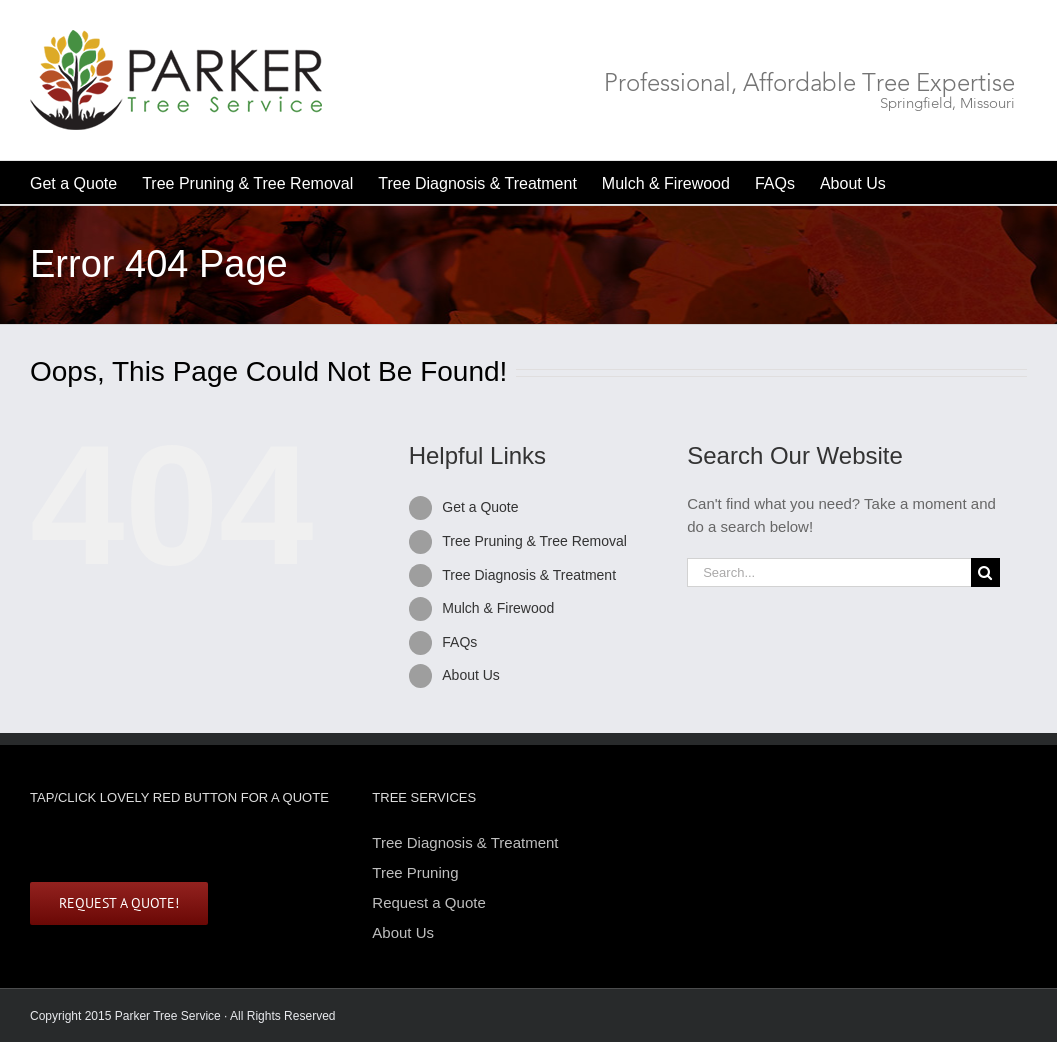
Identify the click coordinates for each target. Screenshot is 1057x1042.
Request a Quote (428, 902)
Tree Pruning (415, 872)
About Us (471, 675)
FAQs (459, 642)
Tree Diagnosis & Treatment (529, 575)
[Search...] (828, 572)
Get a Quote (480, 507)
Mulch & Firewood (498, 608)
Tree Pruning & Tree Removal (534, 541)
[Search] (985, 572)
